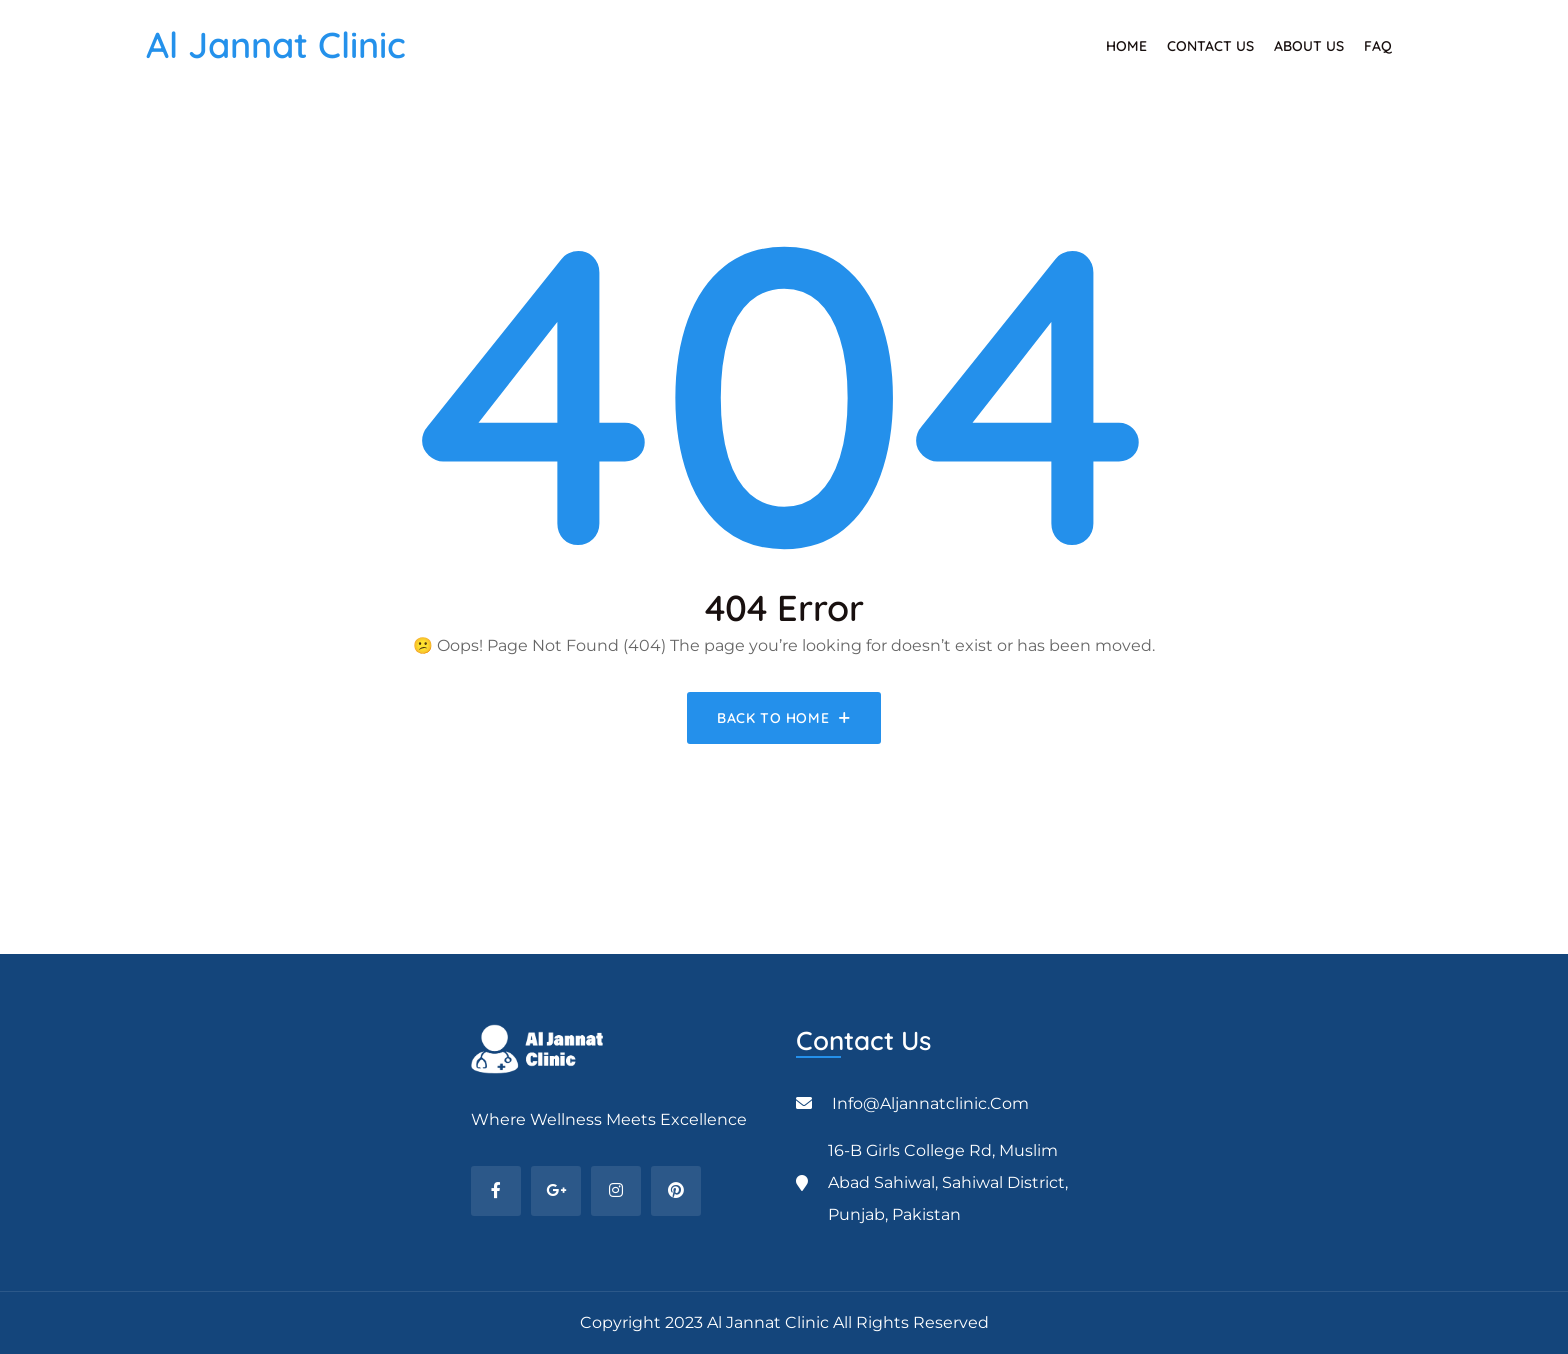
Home (1126, 46)
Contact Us (1210, 46)
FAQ (1378, 46)
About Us (1309, 46)
